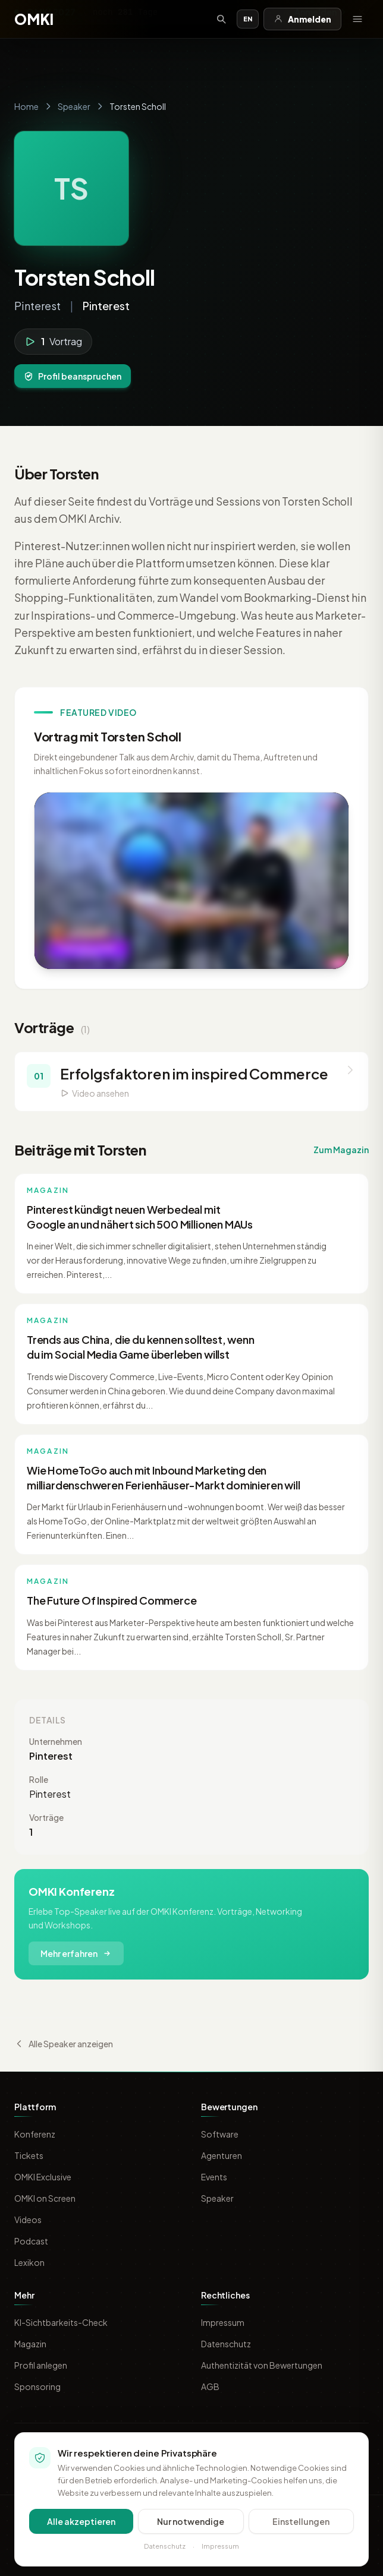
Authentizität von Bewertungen (261, 2365)
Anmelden (302, 19)
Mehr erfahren (76, 1953)
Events (214, 2176)
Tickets (28, 2155)
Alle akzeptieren (81, 2521)
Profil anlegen (40, 2365)
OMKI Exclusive (42, 2176)
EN (247, 19)
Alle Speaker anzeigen (63, 2043)
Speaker (74, 106)
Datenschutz (226, 2343)
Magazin (30, 2343)
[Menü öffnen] (357, 19)
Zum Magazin (341, 1149)
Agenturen (221, 2155)
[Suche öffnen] (221, 19)
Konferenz (34, 2134)
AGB (210, 2386)
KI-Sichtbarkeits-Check (61, 2322)
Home (26, 106)
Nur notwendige (190, 2521)
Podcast (31, 2241)
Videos (28, 2219)
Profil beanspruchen (72, 376)
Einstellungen (300, 2521)
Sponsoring (37, 2386)
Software (219, 2134)
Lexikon (29, 2262)
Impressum (222, 2322)
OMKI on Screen (45, 2198)
